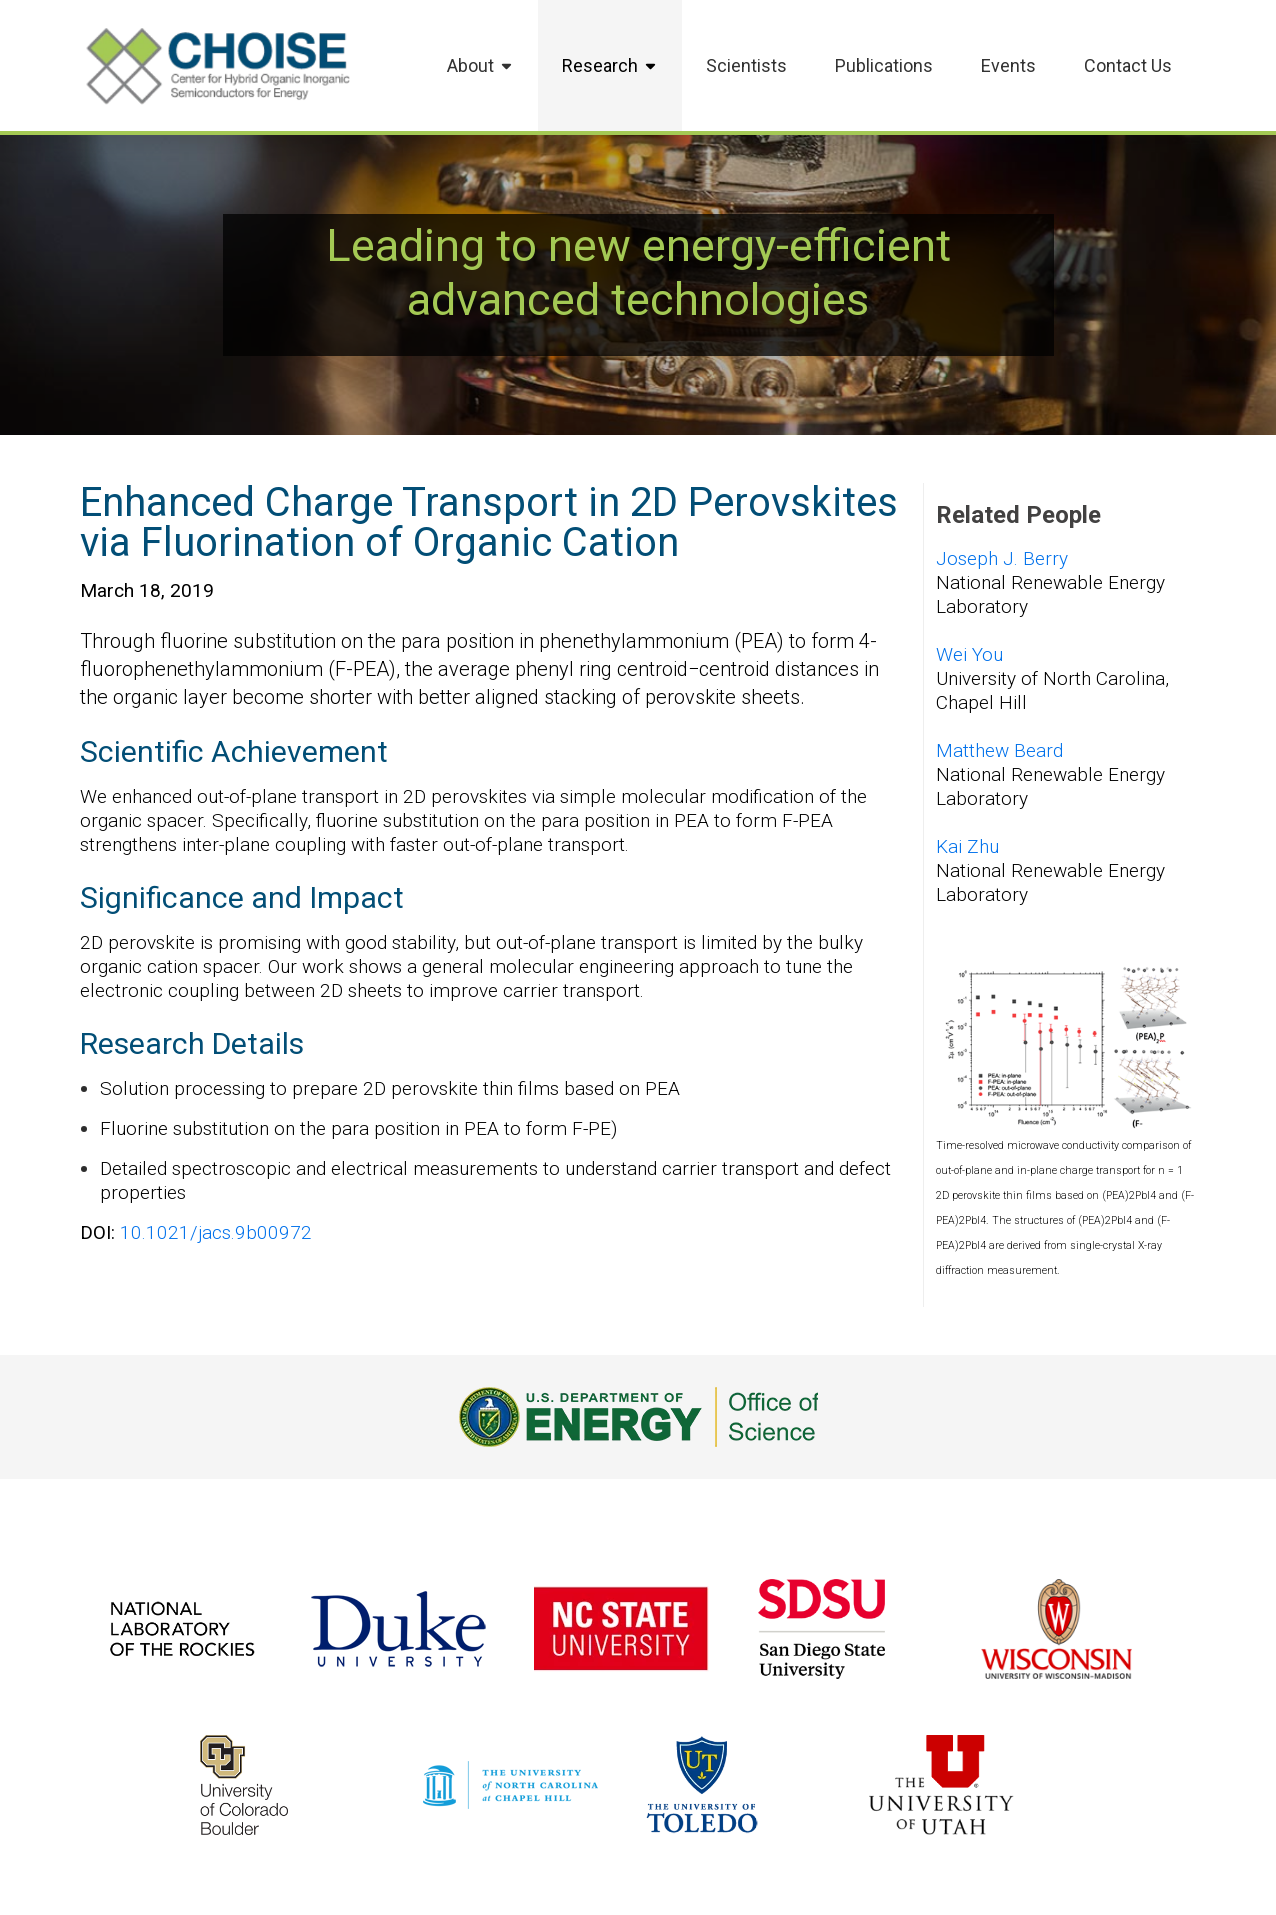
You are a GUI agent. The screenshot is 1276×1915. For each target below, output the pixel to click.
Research (610, 65)
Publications (884, 65)
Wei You (969, 654)
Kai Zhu (967, 846)
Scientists (746, 65)
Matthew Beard (999, 750)
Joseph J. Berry (1002, 558)
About (480, 65)
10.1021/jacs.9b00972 (216, 1232)
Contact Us (1128, 65)
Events (1008, 65)
